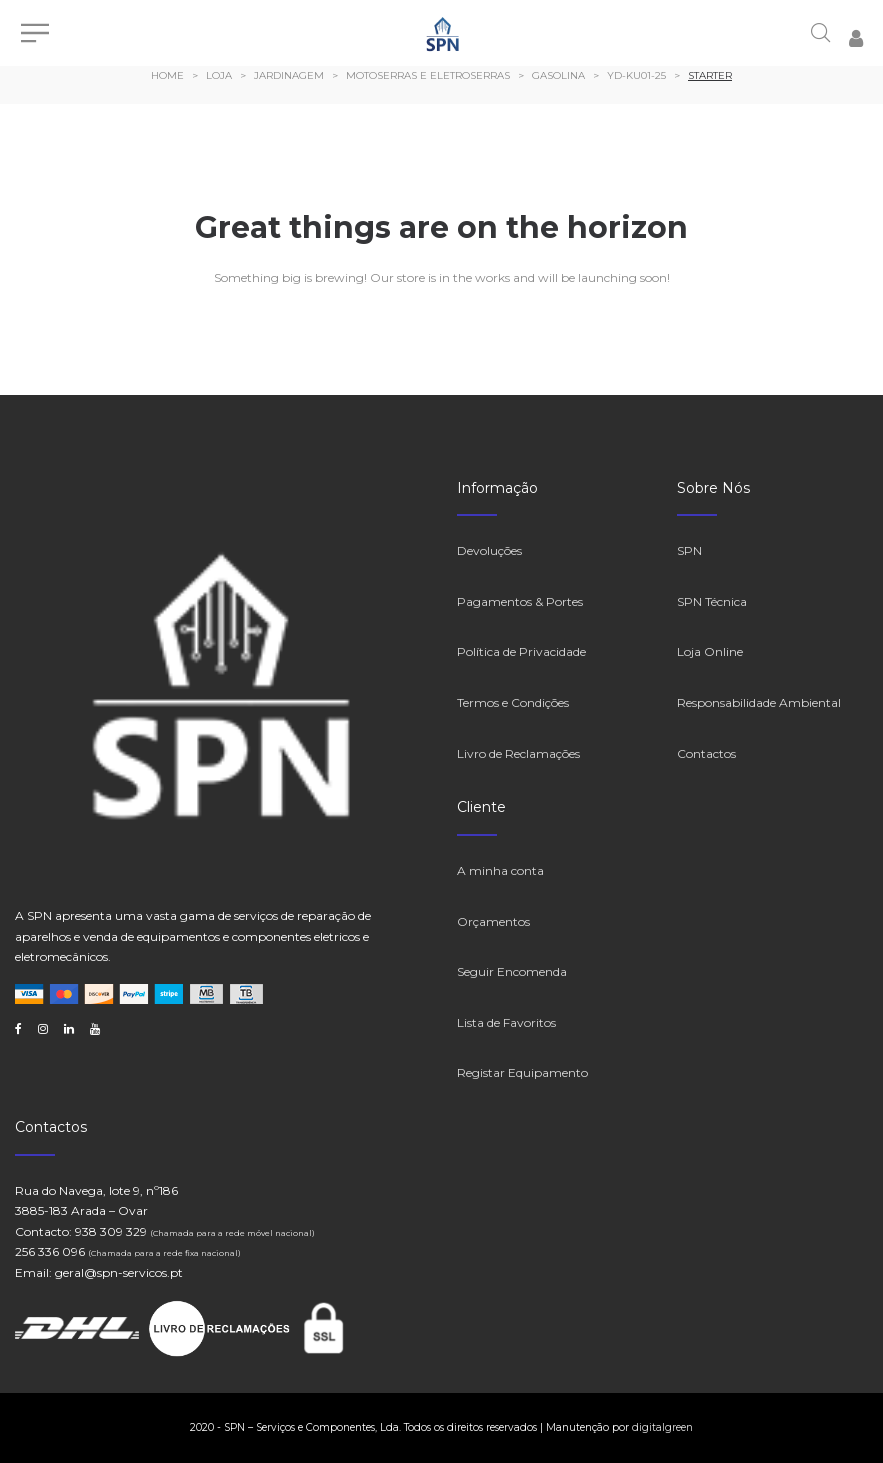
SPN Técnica (712, 601)
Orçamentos (493, 921)
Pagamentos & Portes (520, 601)
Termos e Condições (513, 702)
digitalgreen (662, 1427)
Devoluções (489, 550)
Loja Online (710, 651)
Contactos (706, 753)
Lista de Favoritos (506, 1022)
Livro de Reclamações (518, 753)
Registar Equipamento (522, 1072)
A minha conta (500, 870)
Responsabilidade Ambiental (759, 702)
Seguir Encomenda (512, 971)
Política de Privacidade (521, 651)
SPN (689, 550)
